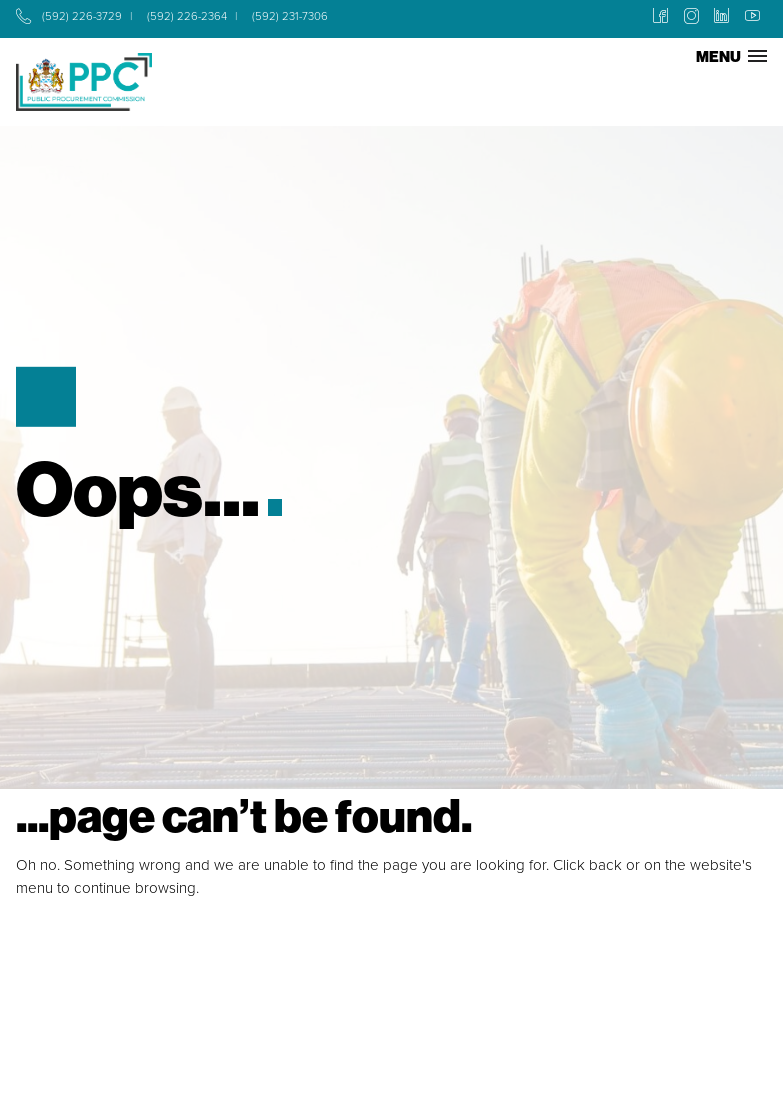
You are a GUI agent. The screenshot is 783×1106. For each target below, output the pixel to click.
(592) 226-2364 (187, 16)
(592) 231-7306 (290, 16)
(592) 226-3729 (82, 16)
